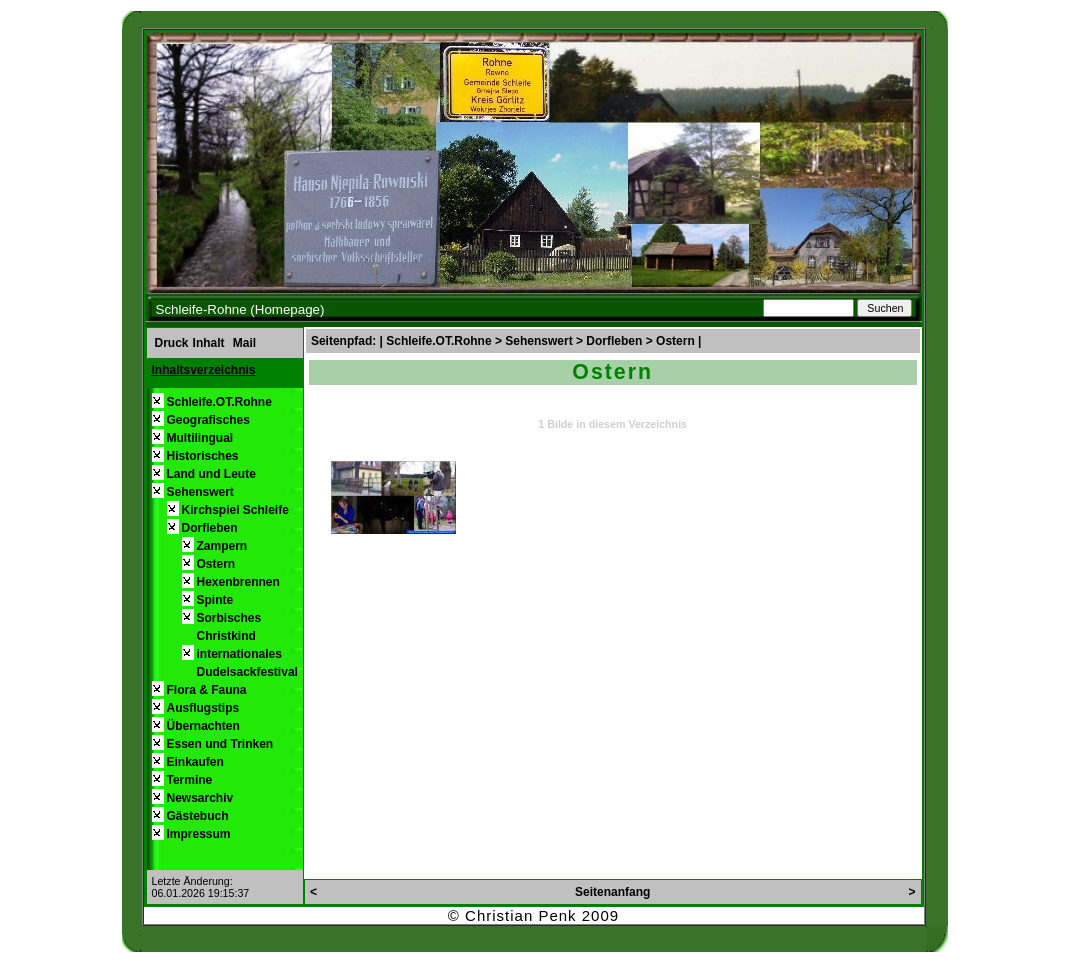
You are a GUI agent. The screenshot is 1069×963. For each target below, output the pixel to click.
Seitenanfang (612, 892)
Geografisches (208, 420)
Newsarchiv (200, 798)
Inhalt (209, 343)
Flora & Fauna (207, 690)
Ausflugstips (203, 708)
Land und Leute (211, 474)
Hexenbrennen (238, 582)
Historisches (203, 456)
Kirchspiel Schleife (235, 510)
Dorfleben (210, 528)
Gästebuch (198, 816)
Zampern (222, 546)
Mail (244, 343)
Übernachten (203, 726)
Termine (190, 780)
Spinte (215, 600)
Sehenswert (200, 492)
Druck (172, 343)
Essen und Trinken (220, 744)
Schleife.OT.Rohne (219, 402)
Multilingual (200, 438)
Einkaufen (195, 762)
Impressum (199, 834)
